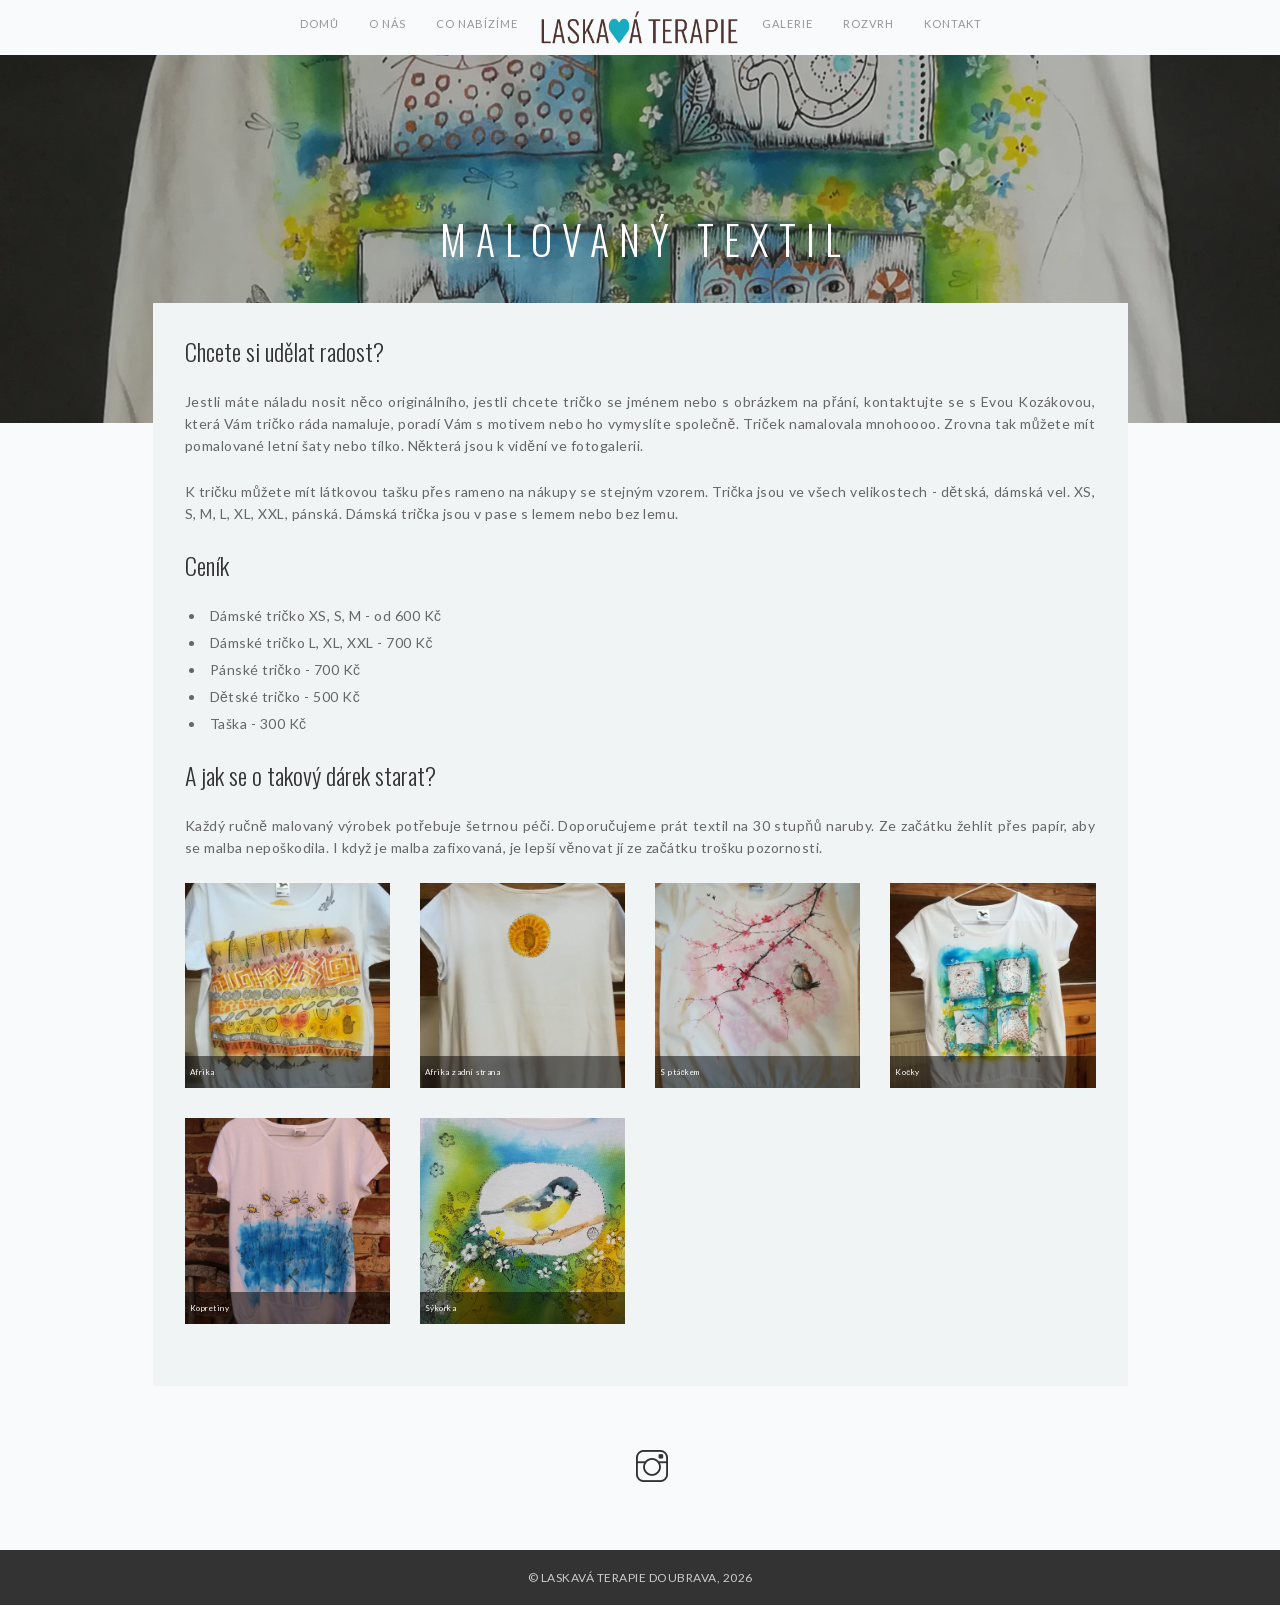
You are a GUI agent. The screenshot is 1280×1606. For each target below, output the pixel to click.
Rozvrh (870, 27)
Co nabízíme (477, 27)
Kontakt (957, 27)
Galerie (787, 27)
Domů (315, 27)
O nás (385, 27)
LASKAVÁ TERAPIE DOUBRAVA (639, 27)
